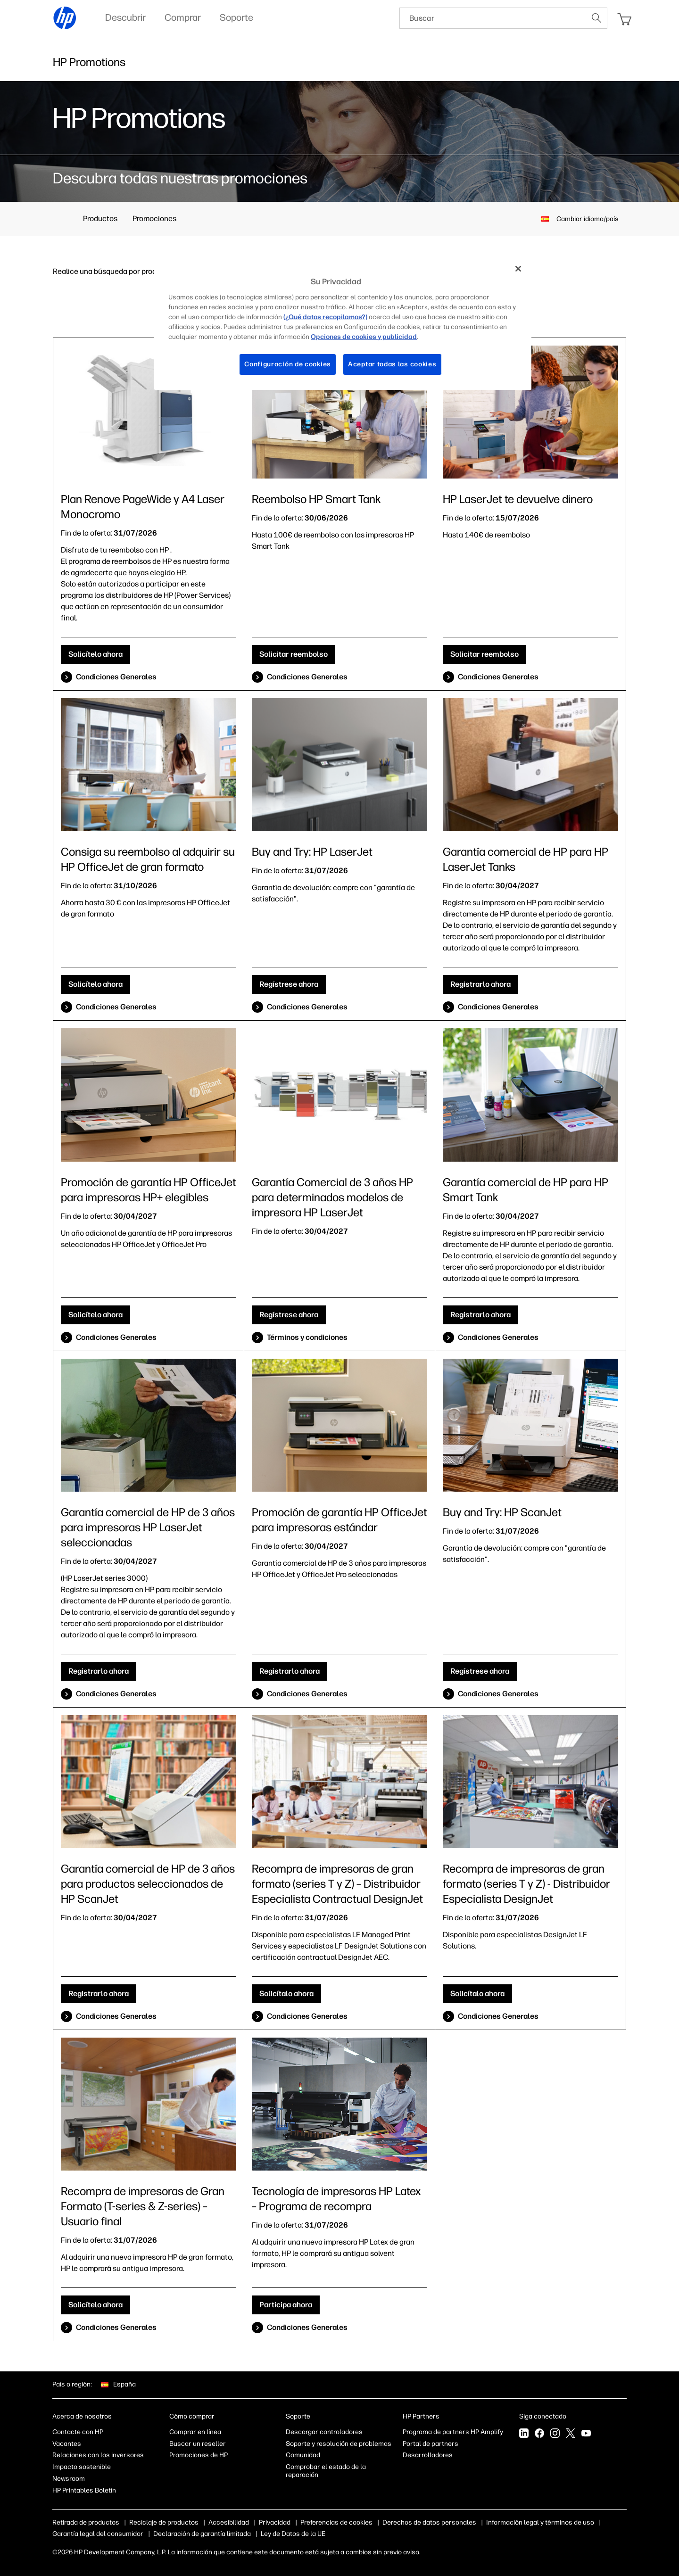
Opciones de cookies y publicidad (350, 2522)
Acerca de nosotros (82, 2416)
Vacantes (66, 2444)
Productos (100, 218)
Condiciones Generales (116, 676)
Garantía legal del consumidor (215, 2534)
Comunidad (303, 2455)
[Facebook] (539, 2434)
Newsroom (68, 2479)
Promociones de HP (198, 2455)
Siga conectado (542, 2416)
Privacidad (274, 2522)
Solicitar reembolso (293, 654)
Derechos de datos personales (458, 2522)
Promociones (154, 218)
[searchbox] (493, 18)
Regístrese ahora (288, 984)
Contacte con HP (77, 2432)
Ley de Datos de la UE (411, 2534)
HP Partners (421, 2416)
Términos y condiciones (307, 1337)
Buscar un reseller (197, 2444)
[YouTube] (586, 2434)
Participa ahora (285, 2304)
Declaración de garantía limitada (320, 2534)
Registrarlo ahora (480, 984)
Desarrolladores (428, 2455)
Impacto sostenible (81, 2467)
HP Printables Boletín (84, 2490)
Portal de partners (430, 2444)
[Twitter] (570, 2434)
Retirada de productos (85, 2522)
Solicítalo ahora (286, 1993)
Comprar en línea (195, 2432)
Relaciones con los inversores (98, 2455)
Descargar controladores (324, 2432)
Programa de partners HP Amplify (453, 2432)
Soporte (298, 2416)
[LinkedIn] (524, 2434)
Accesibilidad (228, 2522)
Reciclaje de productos (164, 2522)
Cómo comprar (192, 2416)
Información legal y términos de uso (106, 2534)
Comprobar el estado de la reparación (326, 2471)
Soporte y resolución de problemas (338, 2444)
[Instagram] (555, 2434)
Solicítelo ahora (95, 654)
